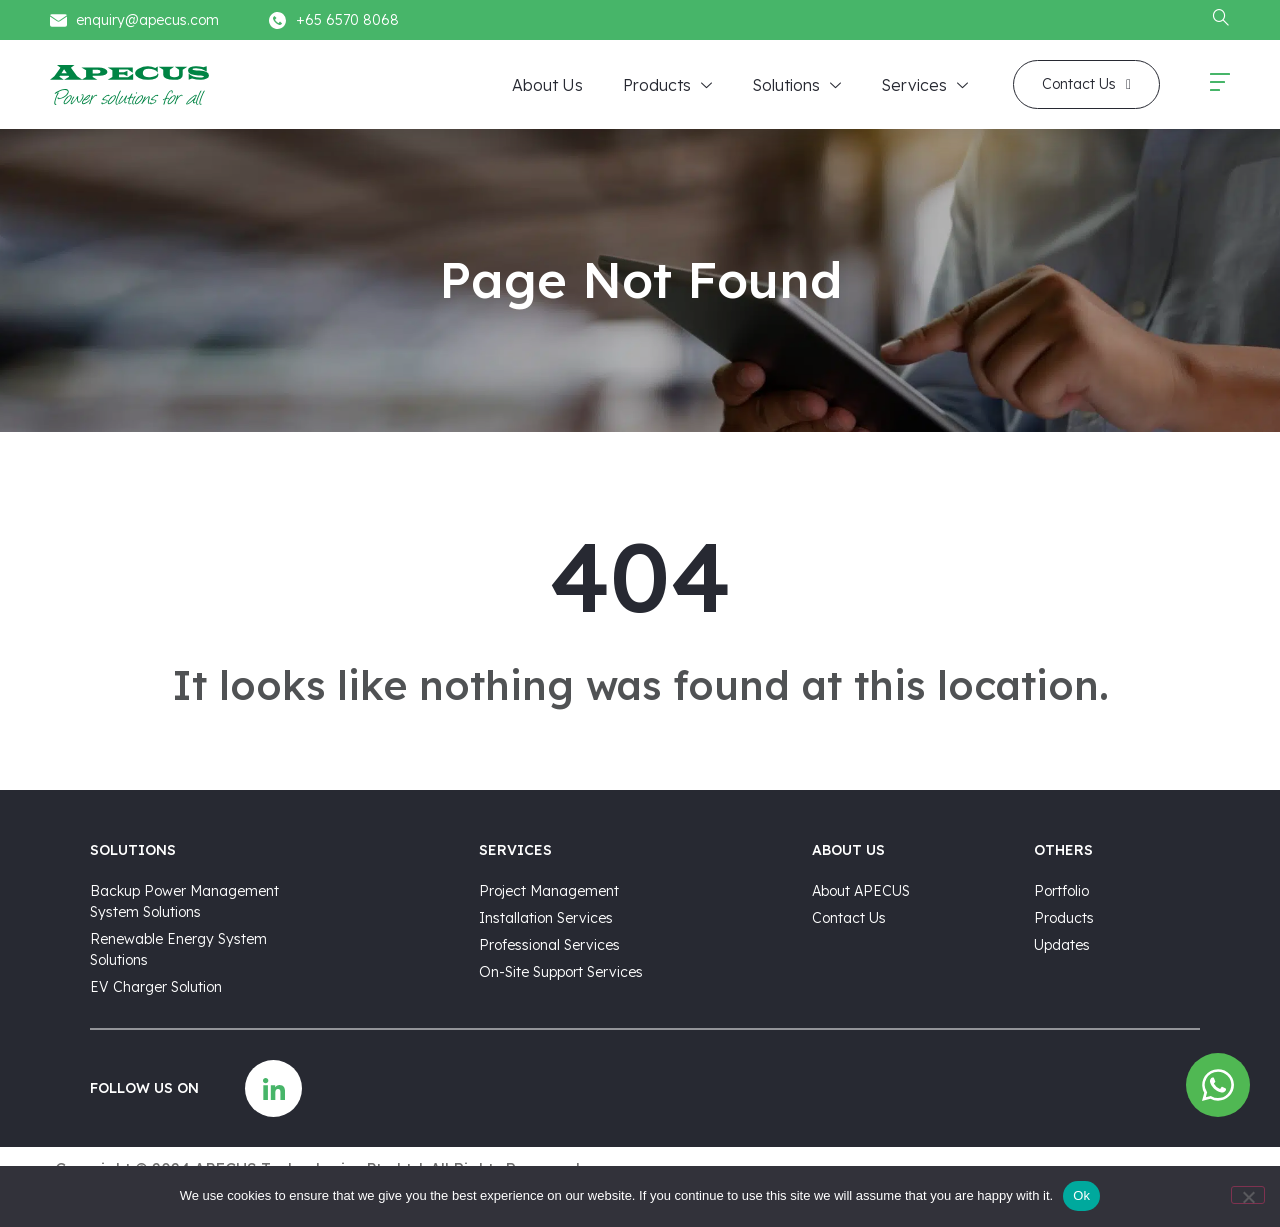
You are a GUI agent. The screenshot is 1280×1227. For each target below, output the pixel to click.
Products (667, 86)
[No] (1248, 1195)
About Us (547, 85)
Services (924, 86)
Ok (1081, 1195)
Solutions (796, 86)
